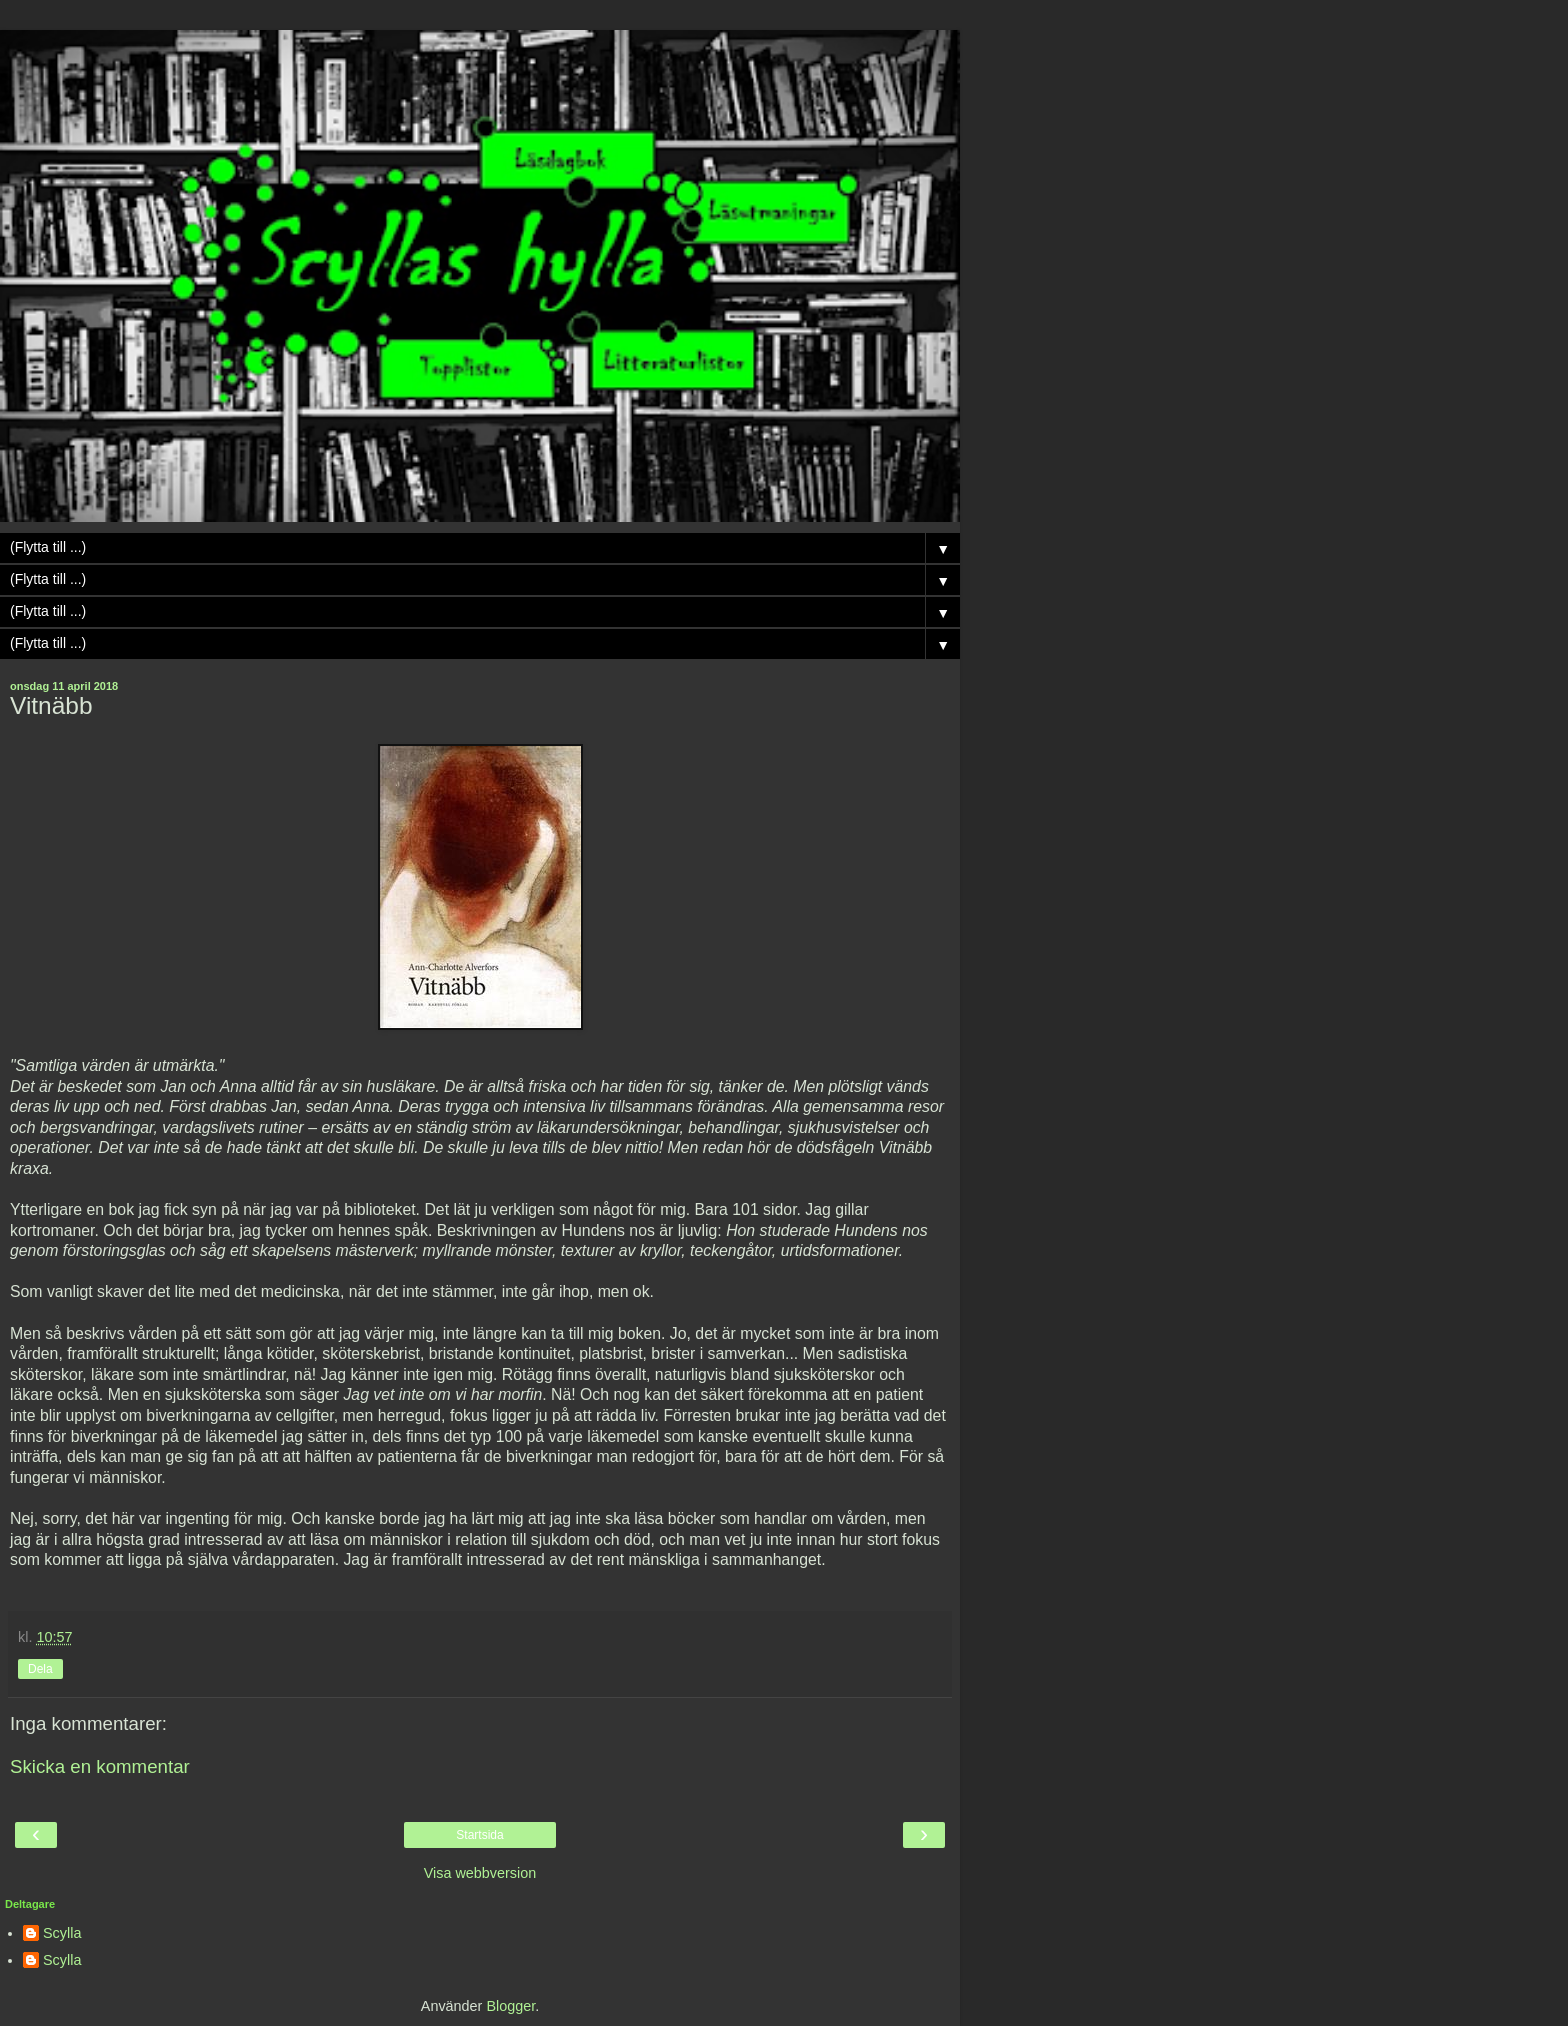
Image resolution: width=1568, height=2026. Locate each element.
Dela (40, 1669)
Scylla (62, 1933)
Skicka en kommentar (100, 1766)
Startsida (479, 1835)
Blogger (510, 2006)
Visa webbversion (480, 1873)
